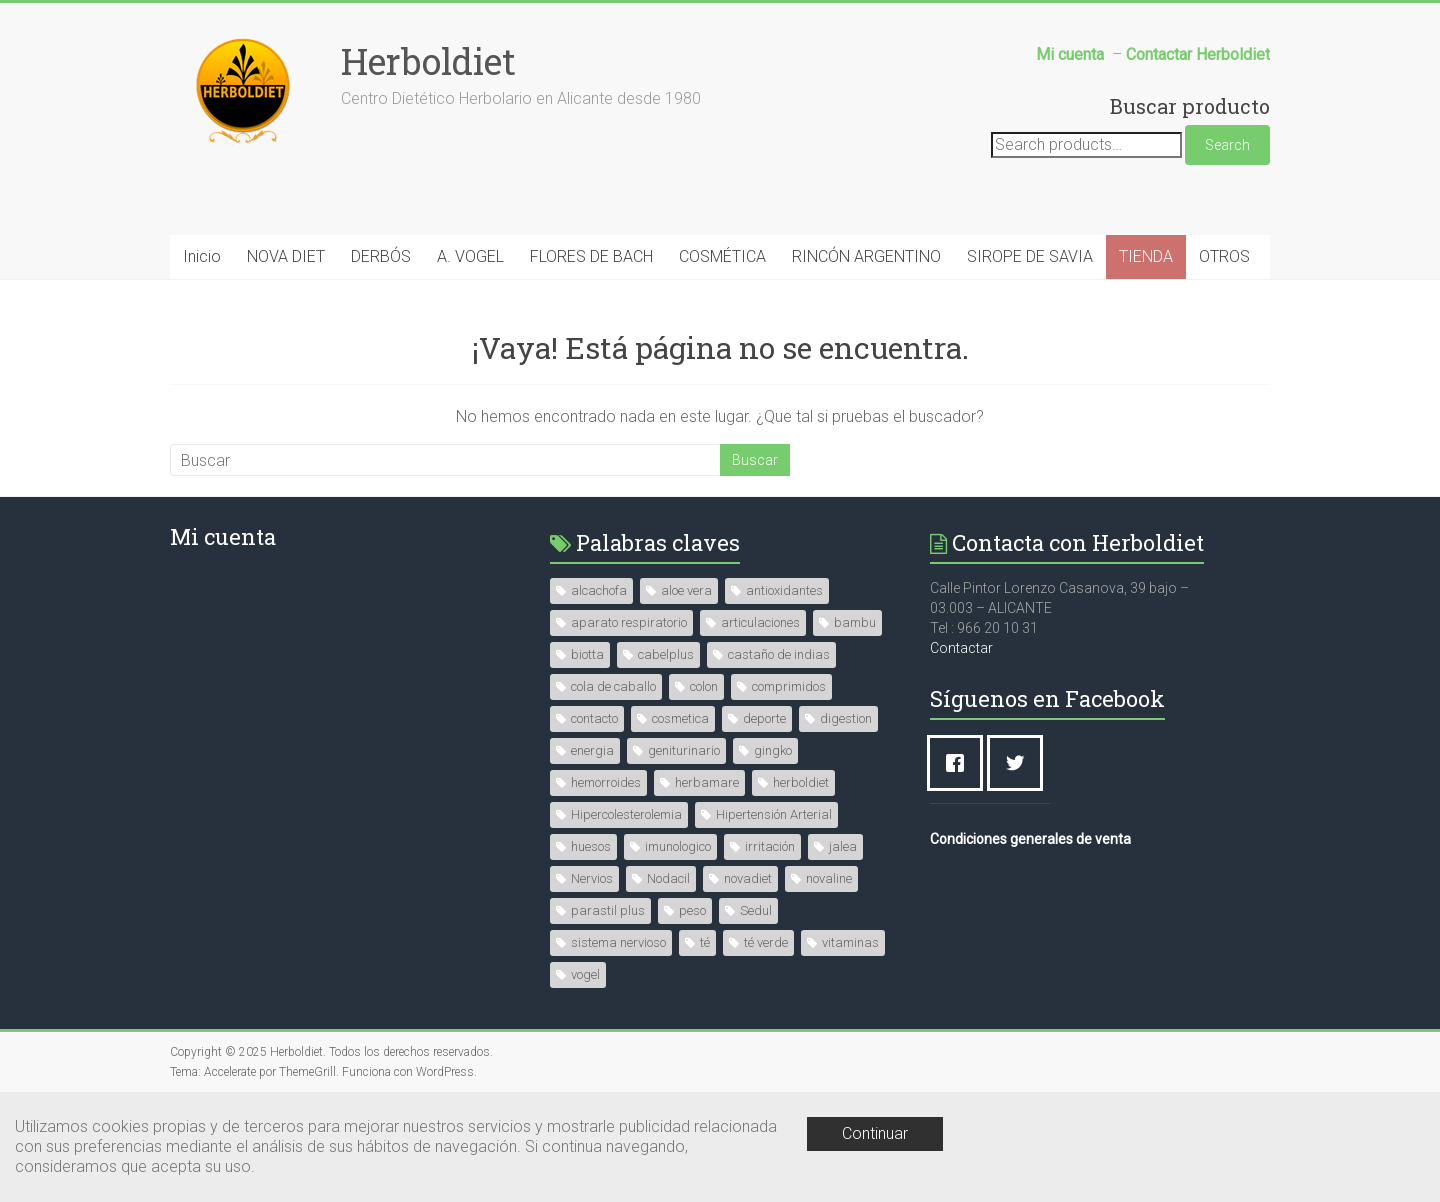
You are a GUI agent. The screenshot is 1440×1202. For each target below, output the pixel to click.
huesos (591, 846)
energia (592, 750)
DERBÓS (381, 256)
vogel (585, 974)
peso (692, 910)
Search (1227, 145)
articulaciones (760, 622)
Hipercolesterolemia (626, 814)
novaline (829, 878)
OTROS (1224, 256)
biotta (587, 654)
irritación (770, 846)
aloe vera (686, 590)
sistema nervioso (618, 942)
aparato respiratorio (629, 622)
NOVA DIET (286, 256)
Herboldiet (428, 61)
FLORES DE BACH (591, 256)
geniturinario (684, 750)
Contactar (961, 648)
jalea (843, 846)
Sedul (756, 910)
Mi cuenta (223, 536)
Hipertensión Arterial (774, 814)
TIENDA (1146, 256)
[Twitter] (1020, 763)
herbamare (707, 782)
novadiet (748, 878)
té (705, 942)
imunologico (678, 846)
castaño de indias (779, 654)
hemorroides (606, 782)
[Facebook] (960, 763)
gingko (773, 750)
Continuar (875, 1133)
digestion (846, 718)
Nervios (592, 878)
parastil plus (608, 910)
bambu (855, 622)
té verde (766, 942)
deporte (764, 718)
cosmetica (680, 718)
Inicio (202, 256)
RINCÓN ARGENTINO (866, 256)
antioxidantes (784, 590)
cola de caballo (613, 686)
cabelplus (666, 654)
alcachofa (599, 590)
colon (704, 686)
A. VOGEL (470, 256)
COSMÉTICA (722, 256)
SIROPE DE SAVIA (1030, 256)
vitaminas (850, 942)
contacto (594, 718)
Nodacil (668, 878)
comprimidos (789, 686)
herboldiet (801, 782)
